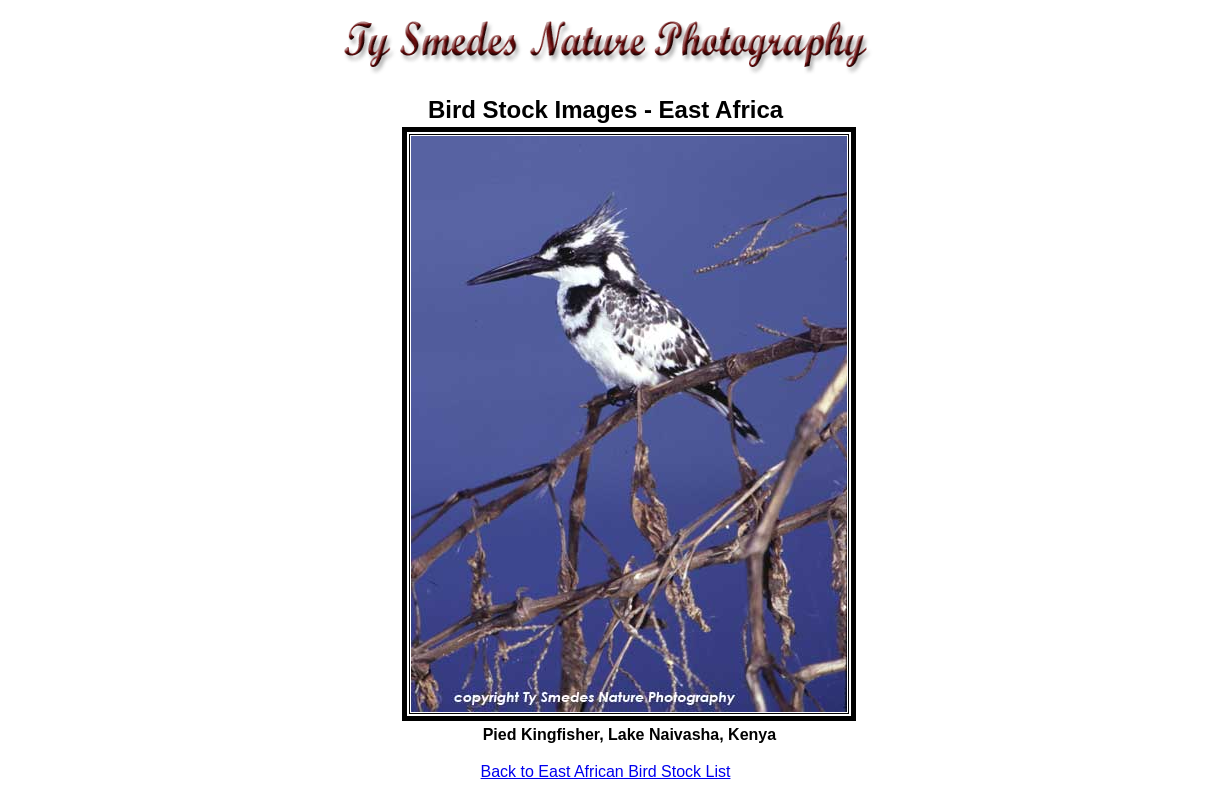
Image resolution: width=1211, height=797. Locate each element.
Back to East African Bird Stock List (606, 771)
